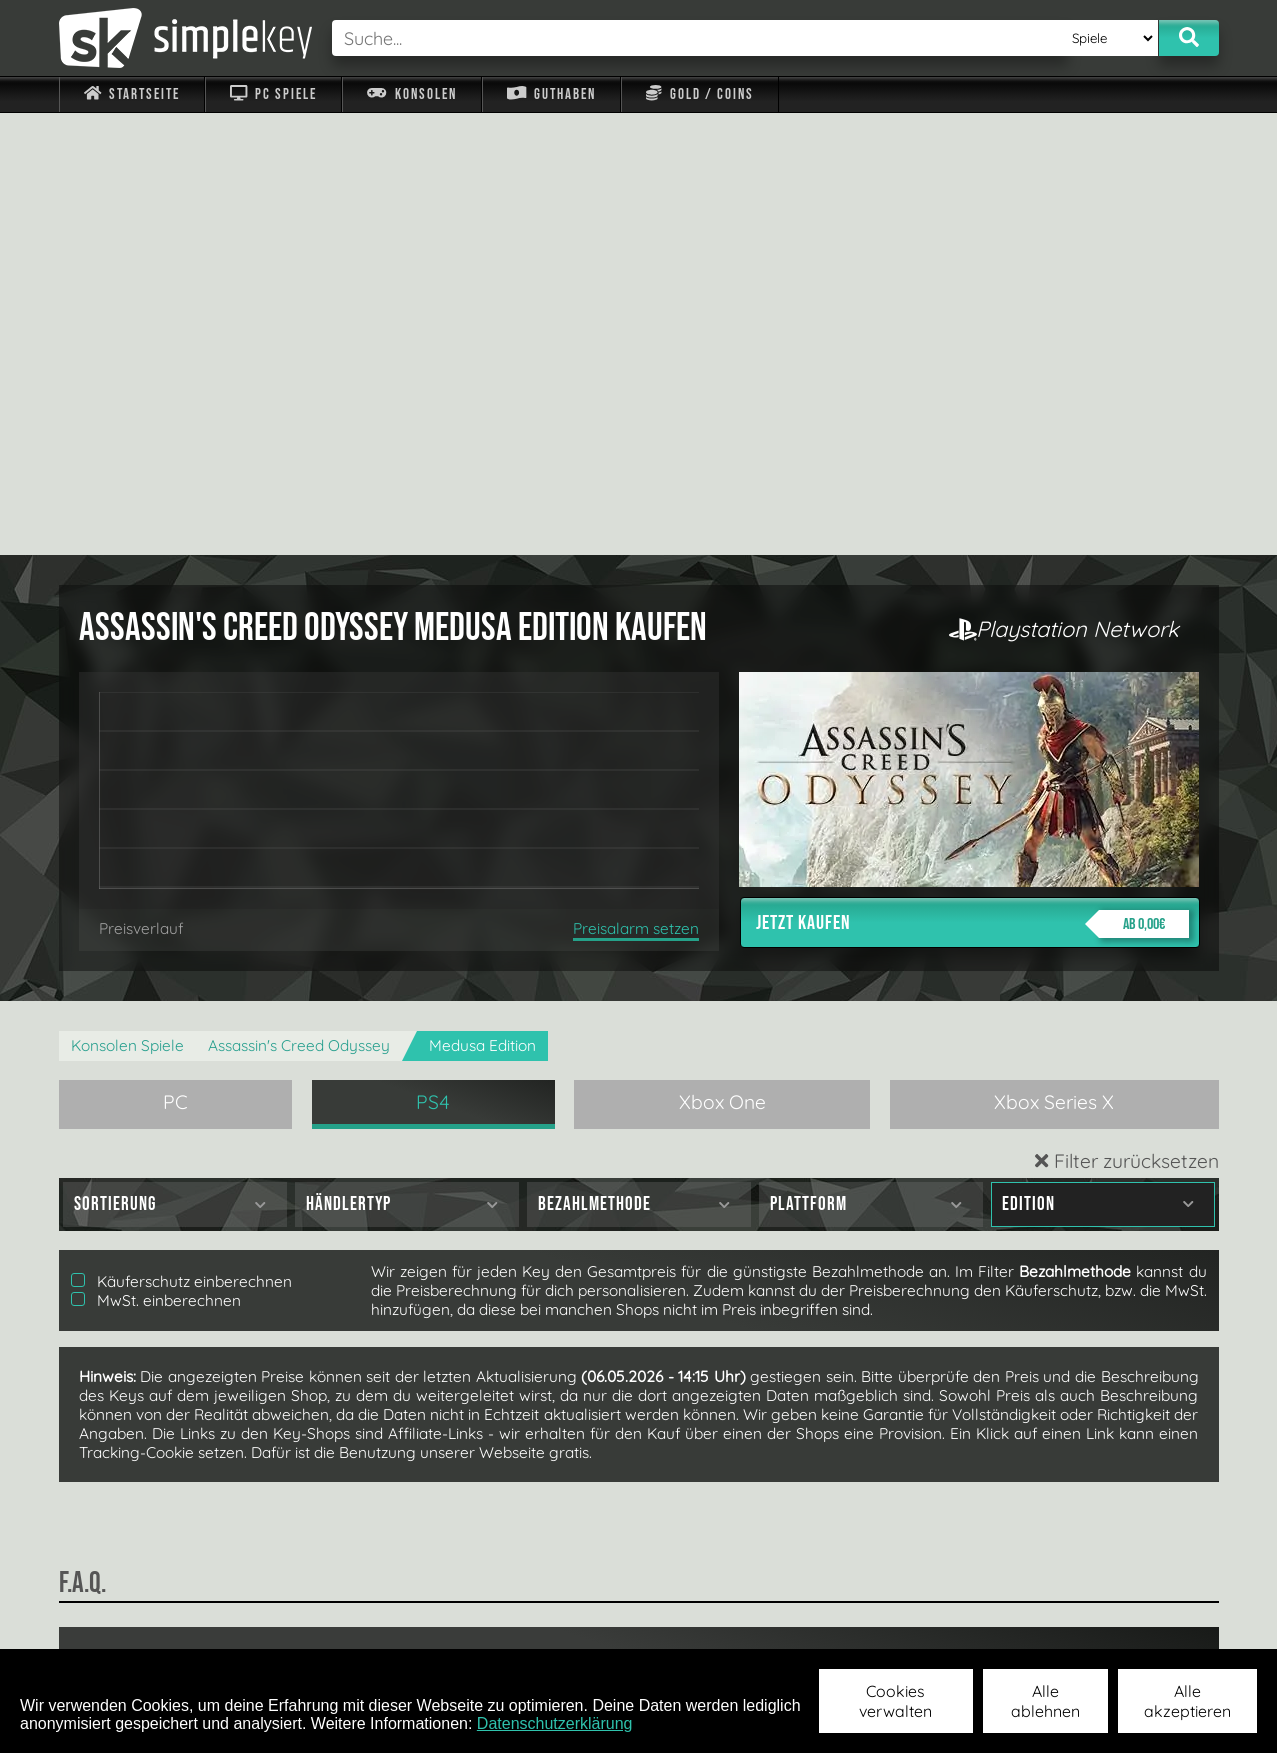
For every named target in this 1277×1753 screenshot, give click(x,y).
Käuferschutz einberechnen (181, 839)
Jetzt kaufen (972, 482)
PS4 (433, 660)
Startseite (132, 94)
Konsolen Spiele (127, 603)
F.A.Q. (512, 1623)
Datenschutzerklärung (555, 1723)
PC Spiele (273, 94)
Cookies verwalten (895, 1701)
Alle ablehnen (1045, 1701)
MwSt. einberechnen (156, 858)
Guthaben (551, 94)
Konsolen (411, 94)
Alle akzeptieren (1187, 1701)
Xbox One (722, 660)
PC (175, 660)
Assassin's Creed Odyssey (299, 603)
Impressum (144, 1623)
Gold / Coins (699, 94)
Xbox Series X (1054, 660)
